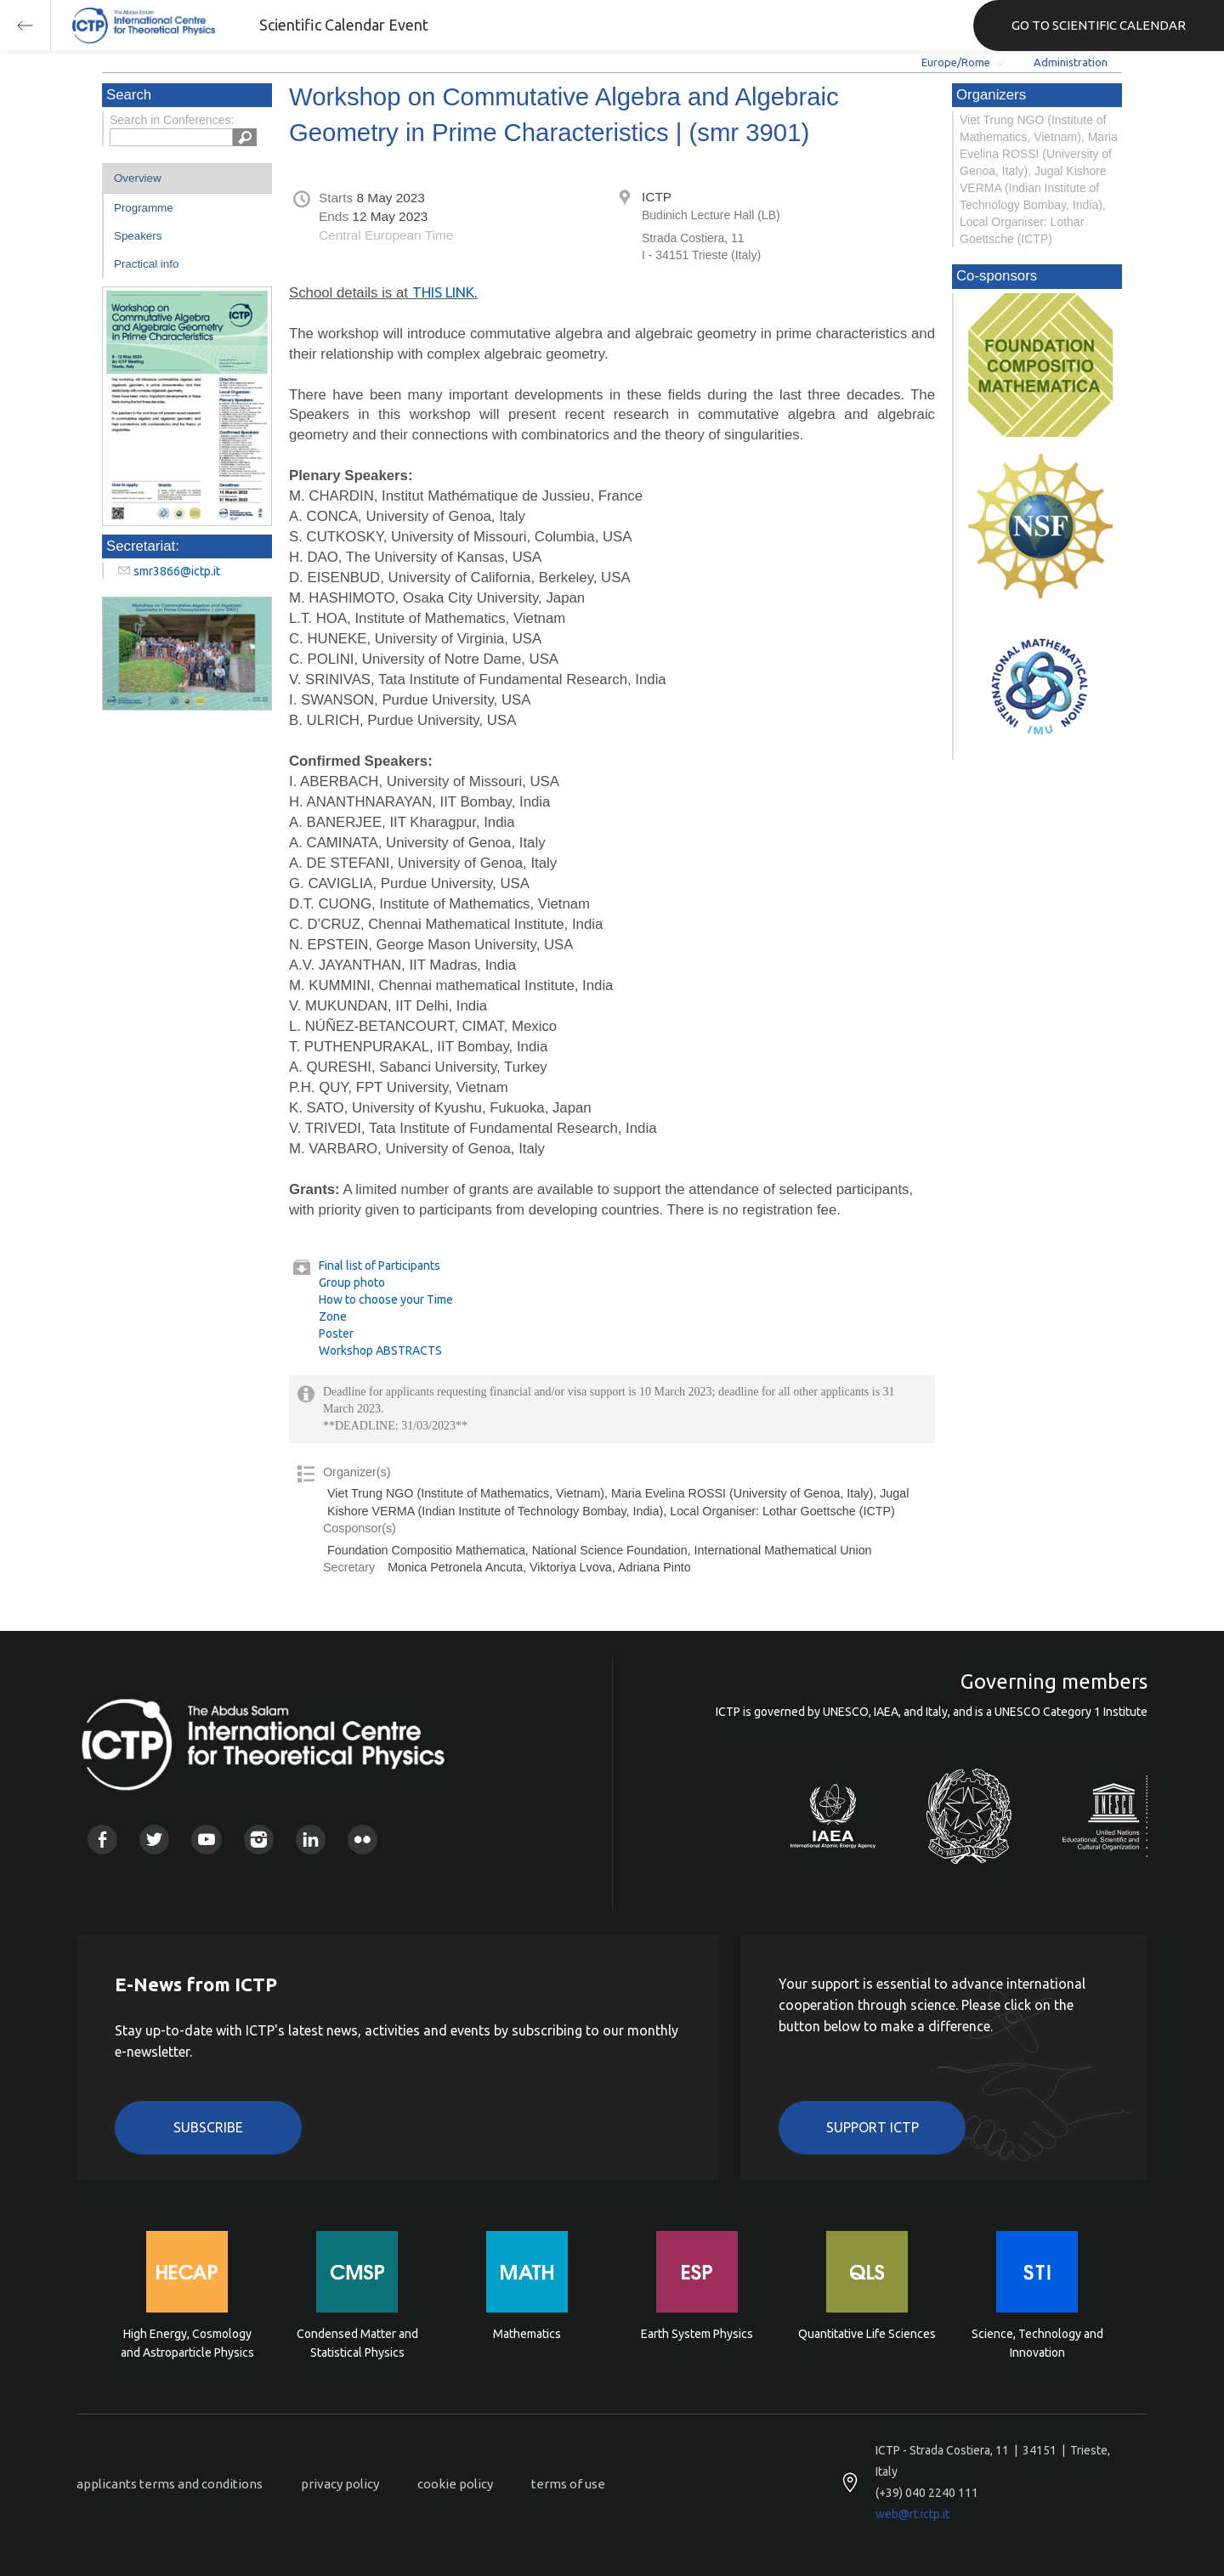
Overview (138, 178)
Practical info (146, 264)
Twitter (154, 1839)
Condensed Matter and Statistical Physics (357, 2343)
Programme (143, 207)
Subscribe (208, 2127)
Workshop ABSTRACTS (380, 1350)
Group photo (352, 1282)
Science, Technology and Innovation (1037, 2343)
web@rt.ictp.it (912, 2514)
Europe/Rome (955, 62)
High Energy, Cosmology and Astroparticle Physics (187, 2343)
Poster (336, 1333)
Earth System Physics (697, 2334)
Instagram (259, 1839)
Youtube (206, 1839)
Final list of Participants (379, 1265)
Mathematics (527, 2334)
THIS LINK (443, 292)
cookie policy (455, 2484)
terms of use (568, 2484)
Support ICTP (872, 2127)
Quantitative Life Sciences (867, 2334)
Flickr (362, 1839)
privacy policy (340, 2484)
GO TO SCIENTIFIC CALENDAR (1099, 25)
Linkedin (311, 1839)
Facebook (102, 1839)
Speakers (138, 235)
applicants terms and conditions (169, 2484)
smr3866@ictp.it (176, 571)
